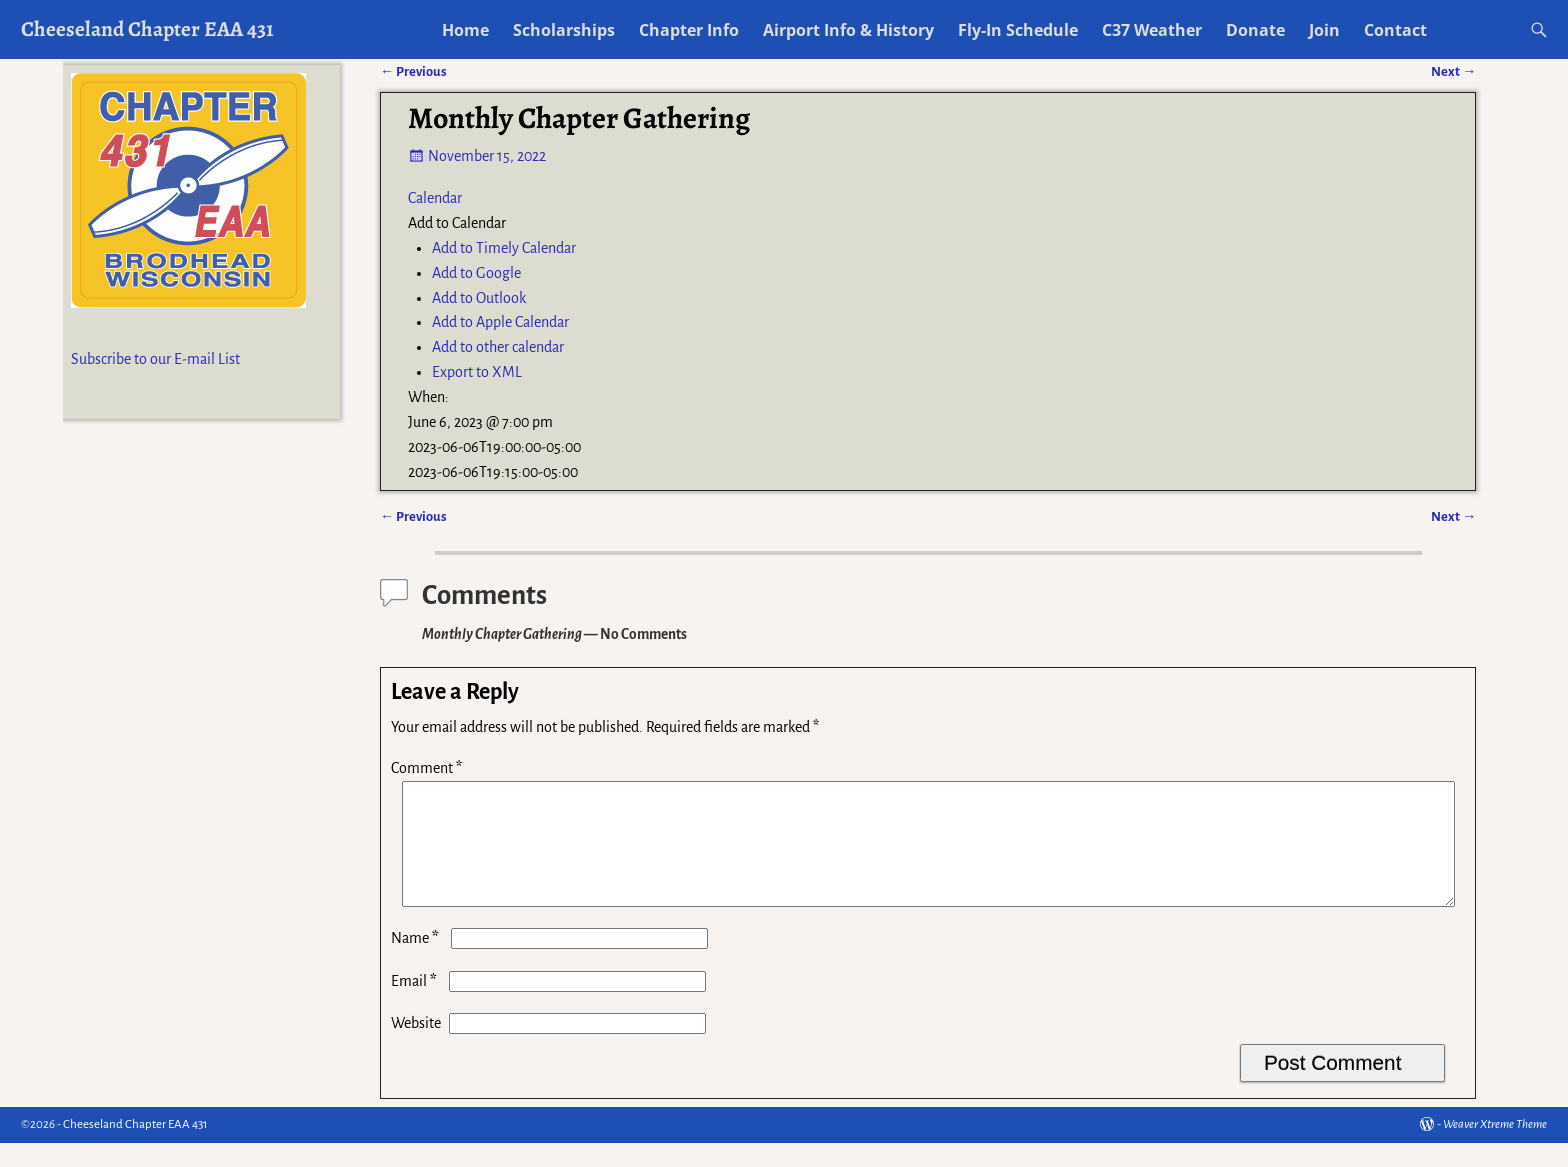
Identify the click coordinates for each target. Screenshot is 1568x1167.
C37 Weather (1152, 30)
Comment (428, 768)
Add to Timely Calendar (504, 248)
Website (416, 1047)
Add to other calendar (498, 347)
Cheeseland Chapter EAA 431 (147, 28)
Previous (413, 516)
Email (416, 1005)
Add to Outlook (479, 298)
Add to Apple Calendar (500, 322)
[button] (457, 223)
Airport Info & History (848, 30)
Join (1324, 30)
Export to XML (477, 372)
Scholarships (564, 30)
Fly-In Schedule (1018, 30)
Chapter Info (689, 30)
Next (1453, 516)
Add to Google (476, 273)
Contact (1395, 30)
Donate (1255, 30)
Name (417, 962)
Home (465, 30)
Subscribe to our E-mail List (155, 359)
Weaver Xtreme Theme (1495, 1148)
